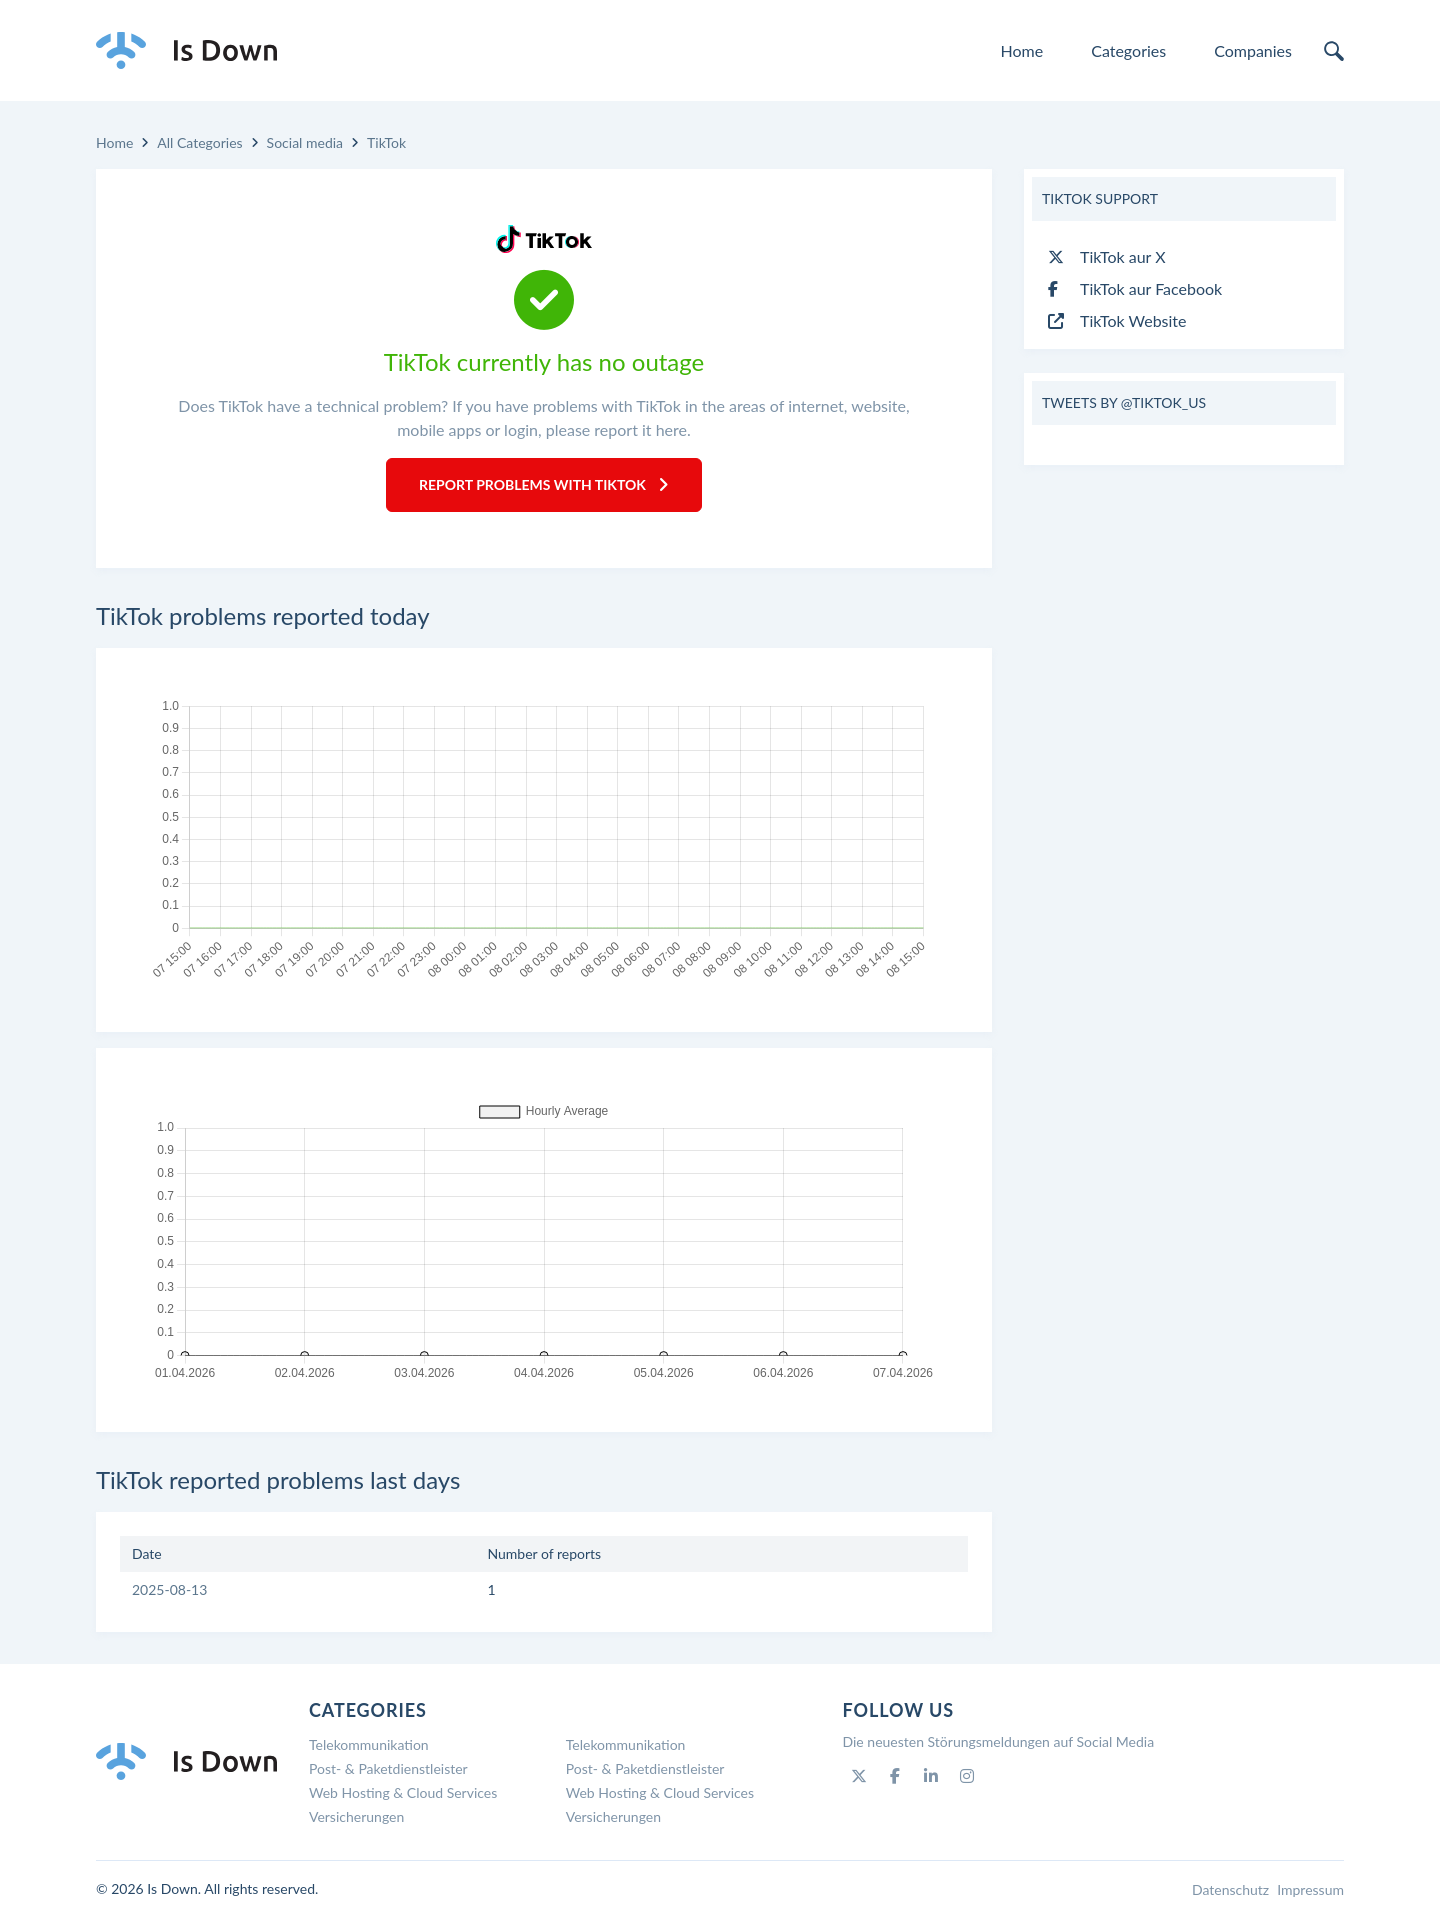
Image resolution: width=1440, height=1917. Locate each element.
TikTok (386, 142)
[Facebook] (895, 1776)
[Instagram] (967, 1776)
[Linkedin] (931, 1776)
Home (1022, 50)
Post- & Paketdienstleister (388, 1768)
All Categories (199, 142)
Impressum (1310, 1889)
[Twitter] (859, 1776)
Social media (305, 142)
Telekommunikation (369, 1744)
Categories (1128, 50)
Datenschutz (1230, 1889)
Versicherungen (356, 1816)
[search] (1334, 51)
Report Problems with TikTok (544, 484)
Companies (1253, 50)
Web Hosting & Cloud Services (403, 1792)
